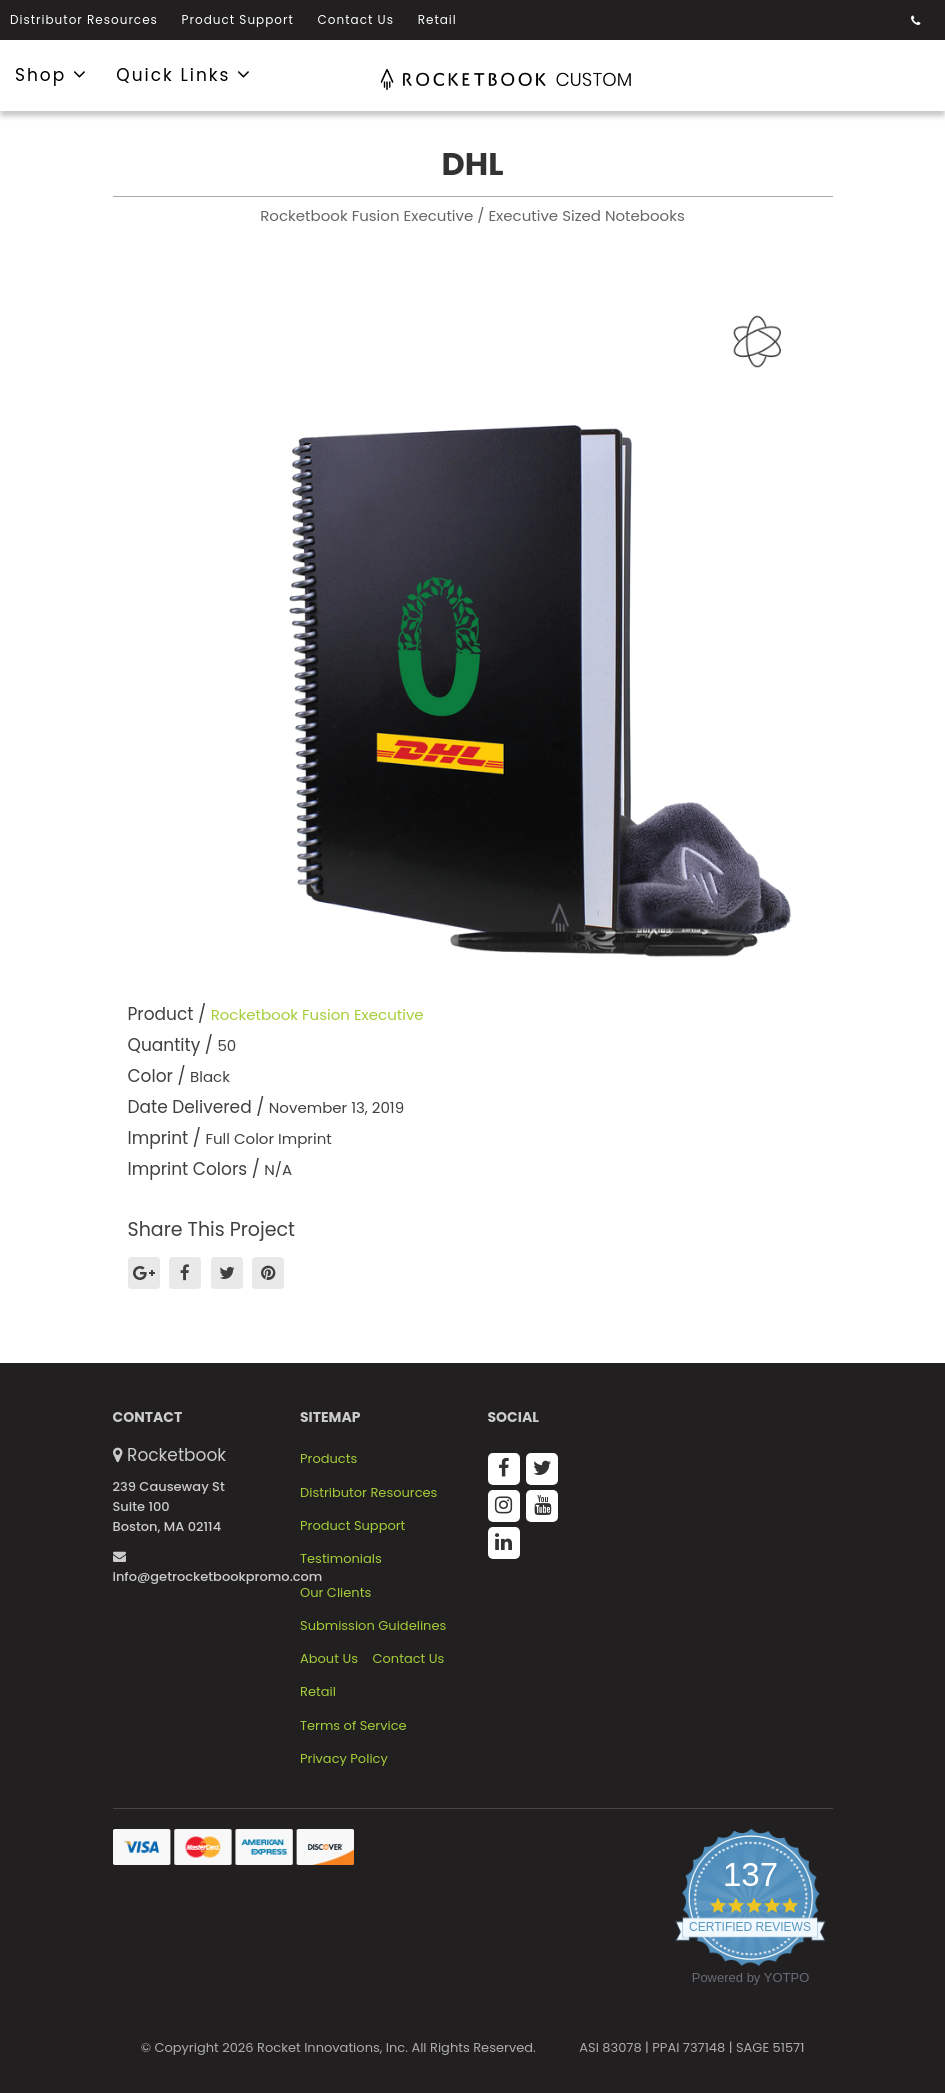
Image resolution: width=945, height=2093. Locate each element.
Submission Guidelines (373, 1626)
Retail (437, 19)
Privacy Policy (344, 1759)
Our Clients (335, 1593)
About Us (329, 1659)
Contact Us (356, 19)
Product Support (238, 19)
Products (328, 1459)
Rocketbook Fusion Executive (317, 1014)
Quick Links (184, 74)
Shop (51, 74)
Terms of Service (353, 1726)
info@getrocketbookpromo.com (218, 1568)
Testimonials (341, 1559)
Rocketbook (176, 1455)
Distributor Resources (84, 19)
